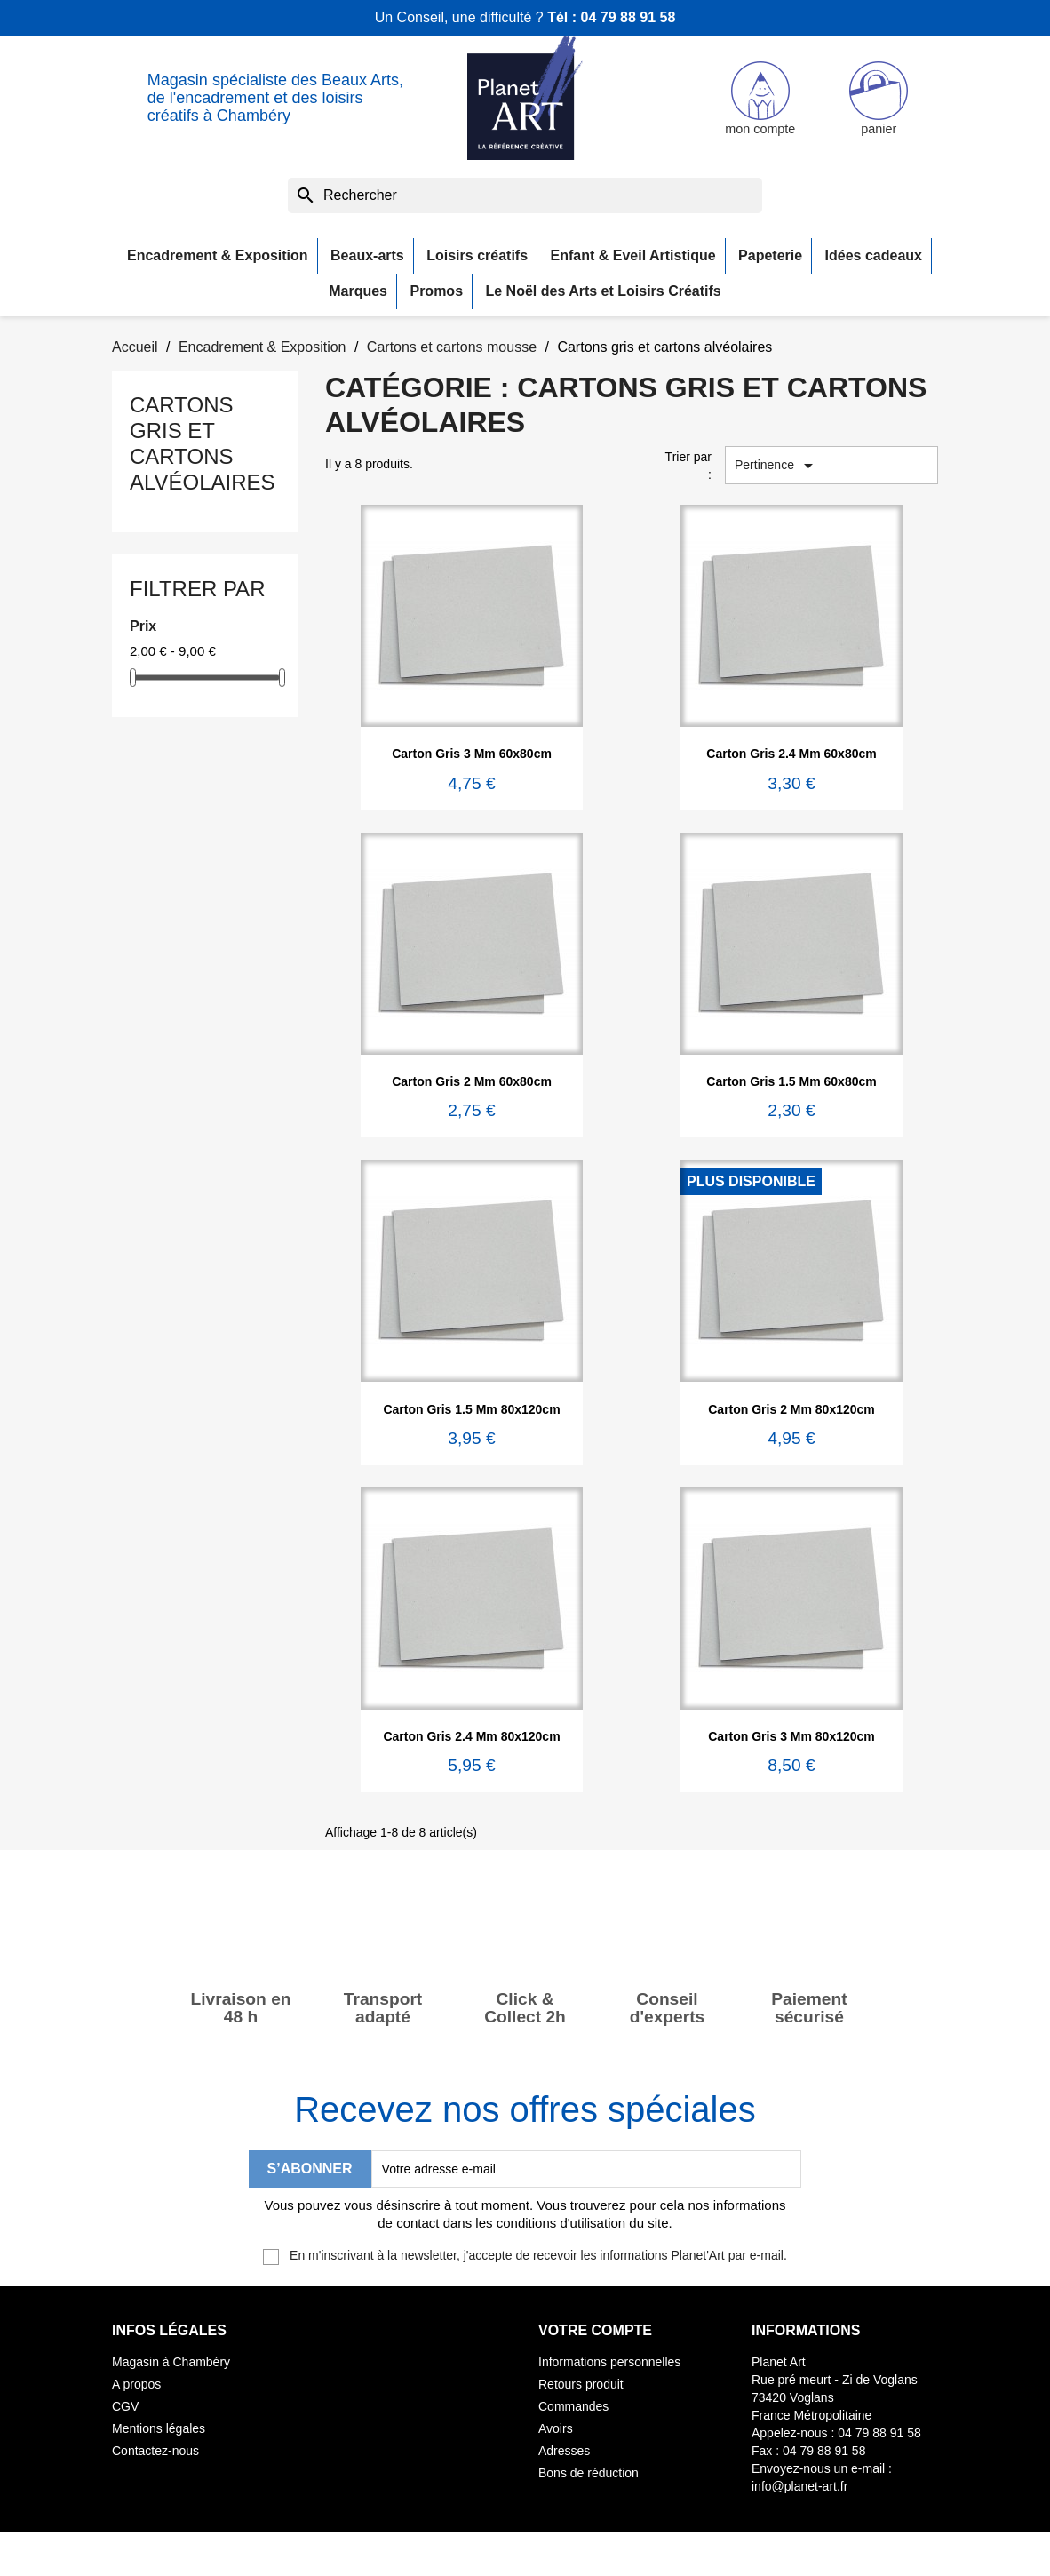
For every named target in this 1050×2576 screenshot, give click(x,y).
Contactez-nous (155, 2451)
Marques (358, 291)
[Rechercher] (525, 195)
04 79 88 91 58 (628, 17)
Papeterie (770, 255)
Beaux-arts (367, 255)
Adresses (564, 2451)
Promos (436, 291)
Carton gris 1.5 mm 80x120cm (471, 1409)
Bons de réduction (588, 2473)
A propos (136, 2384)
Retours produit (581, 2384)
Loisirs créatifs (477, 255)
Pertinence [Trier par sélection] (777, 465)
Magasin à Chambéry (171, 2362)
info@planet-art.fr (799, 2486)
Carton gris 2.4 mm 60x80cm (791, 753)
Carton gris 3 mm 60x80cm (472, 753)
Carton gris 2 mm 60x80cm (472, 1081)
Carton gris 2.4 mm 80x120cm (471, 1736)
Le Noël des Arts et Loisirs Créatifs (603, 291)
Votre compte (595, 2330)
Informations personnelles (609, 2362)
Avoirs (555, 2428)
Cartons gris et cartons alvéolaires (202, 443)
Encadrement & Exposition (217, 255)
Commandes (573, 2406)
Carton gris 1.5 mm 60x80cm (791, 1081)
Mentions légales (158, 2428)
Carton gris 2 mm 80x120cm (791, 1409)
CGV (125, 2406)
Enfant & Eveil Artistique (633, 255)
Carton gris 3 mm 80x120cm (791, 1736)
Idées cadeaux (873, 255)
